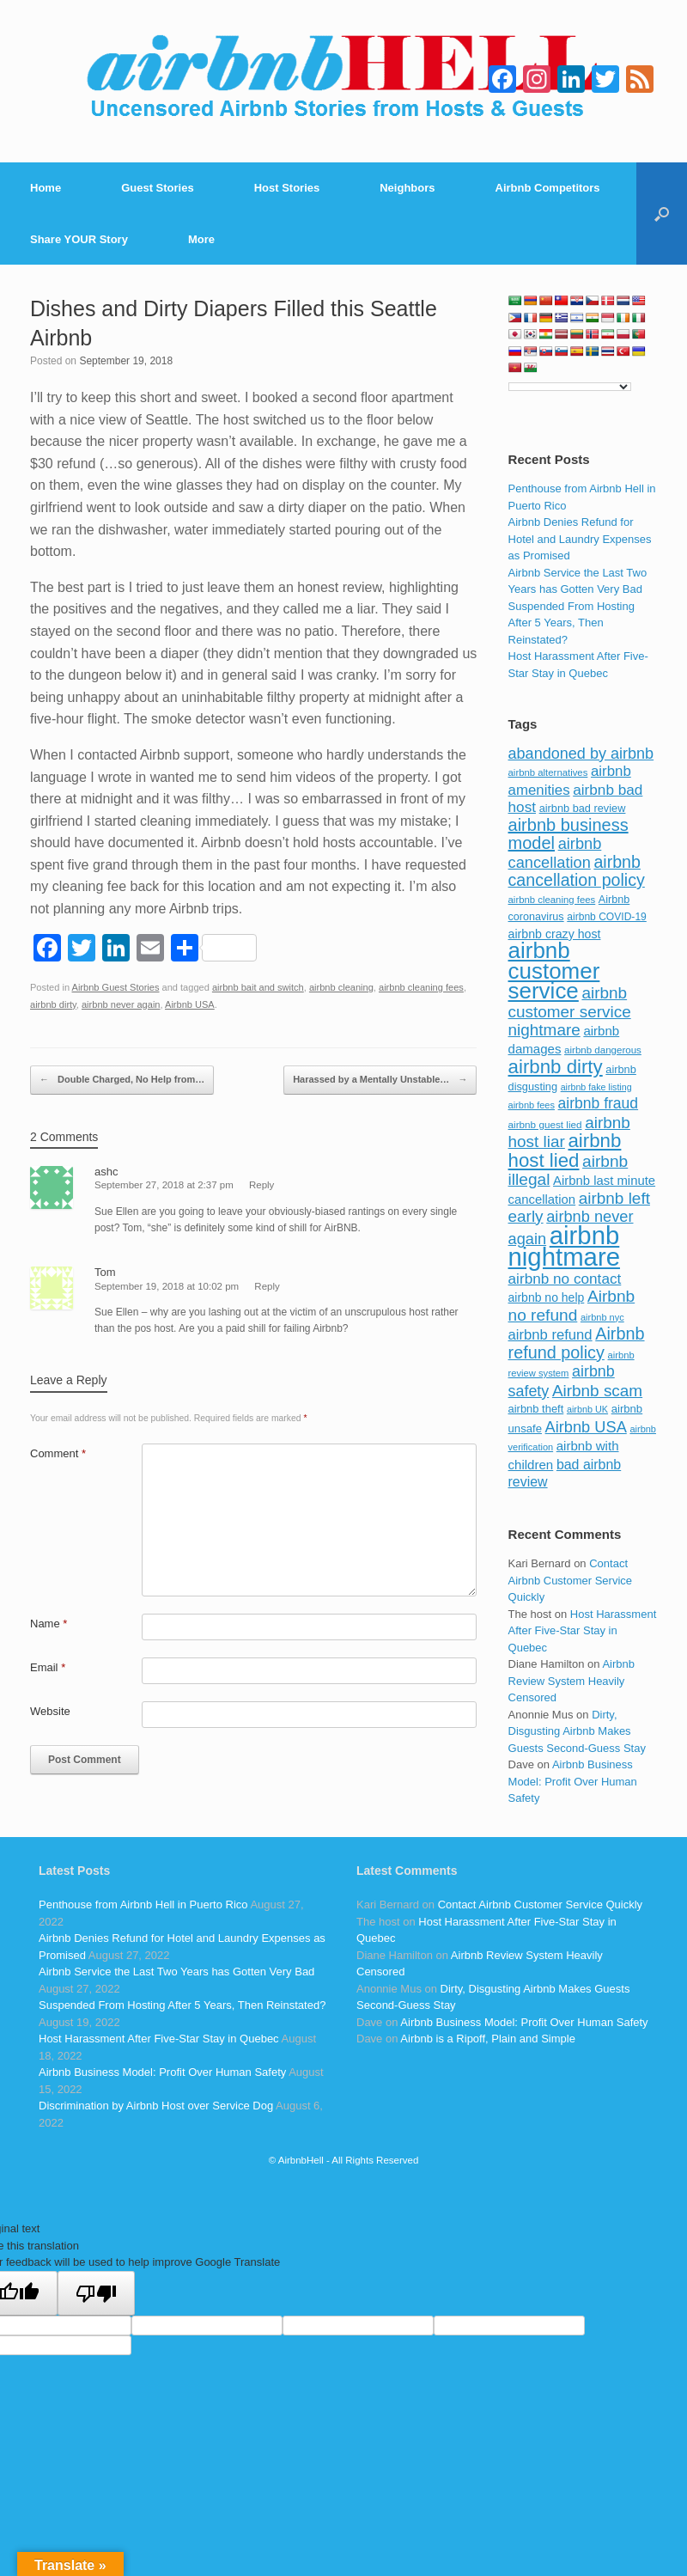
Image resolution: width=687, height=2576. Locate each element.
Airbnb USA (190, 1004)
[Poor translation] (96, 2293)
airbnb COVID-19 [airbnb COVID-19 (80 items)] (607, 917)
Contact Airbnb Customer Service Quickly (570, 1580)
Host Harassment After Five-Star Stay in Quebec (582, 1631)
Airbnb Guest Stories (116, 987)
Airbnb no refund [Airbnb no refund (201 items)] (571, 1305)
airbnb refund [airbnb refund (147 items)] (550, 1335)
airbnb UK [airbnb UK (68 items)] (587, 1409)
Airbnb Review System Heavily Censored (571, 1680)
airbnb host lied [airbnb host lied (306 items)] (565, 1150)
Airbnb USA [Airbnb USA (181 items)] (586, 1427)
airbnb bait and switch (258, 987)
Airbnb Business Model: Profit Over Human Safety (572, 1781)
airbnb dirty (53, 1004)
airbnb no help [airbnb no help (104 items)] (546, 1297)
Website (50, 1711)
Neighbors (407, 187)
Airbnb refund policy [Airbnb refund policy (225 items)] (576, 1343)
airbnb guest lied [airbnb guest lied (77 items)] (545, 1124)
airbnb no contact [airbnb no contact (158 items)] (565, 1278)
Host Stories (287, 187)
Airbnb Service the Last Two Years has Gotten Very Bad (176, 1971)
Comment (58, 1453)
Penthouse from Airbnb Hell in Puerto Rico (143, 1904)
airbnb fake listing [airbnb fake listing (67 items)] (596, 1087)
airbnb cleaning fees (421, 987)
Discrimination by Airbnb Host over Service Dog (156, 2105)
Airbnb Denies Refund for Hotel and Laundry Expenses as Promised (580, 539)
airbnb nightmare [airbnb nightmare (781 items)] (564, 1246)
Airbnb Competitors (547, 187)
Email (47, 1667)
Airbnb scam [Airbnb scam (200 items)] (597, 1391)
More (201, 239)
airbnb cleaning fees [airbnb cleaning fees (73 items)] (552, 899)
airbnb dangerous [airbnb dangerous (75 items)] (602, 1050)
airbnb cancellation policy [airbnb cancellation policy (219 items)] (576, 871)
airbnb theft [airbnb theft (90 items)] (536, 1408)
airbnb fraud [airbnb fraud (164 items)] (598, 1103)
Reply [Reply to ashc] (261, 1185)
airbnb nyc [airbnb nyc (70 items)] (602, 1317)
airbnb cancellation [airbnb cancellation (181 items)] (555, 852)
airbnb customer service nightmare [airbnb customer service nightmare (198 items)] (569, 1011)
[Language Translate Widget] (569, 386)
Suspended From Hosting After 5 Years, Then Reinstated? (571, 623)
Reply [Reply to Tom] (266, 1286)
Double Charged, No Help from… (122, 1080)
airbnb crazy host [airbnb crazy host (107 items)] (554, 934)
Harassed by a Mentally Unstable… (380, 1080)
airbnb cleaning (341, 987)
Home (45, 187)
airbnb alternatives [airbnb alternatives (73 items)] (548, 772)
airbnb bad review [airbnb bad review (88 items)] (582, 808)
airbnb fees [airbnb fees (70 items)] (531, 1105)
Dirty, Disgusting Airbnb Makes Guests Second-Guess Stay (577, 1731)
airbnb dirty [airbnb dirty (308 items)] (555, 1066)
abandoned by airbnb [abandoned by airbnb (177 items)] (581, 753)
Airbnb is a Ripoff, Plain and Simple (487, 2038)
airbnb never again (121, 1004)
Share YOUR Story (79, 239)
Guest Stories (157, 187)
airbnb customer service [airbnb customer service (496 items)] (554, 970)
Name (48, 1623)
